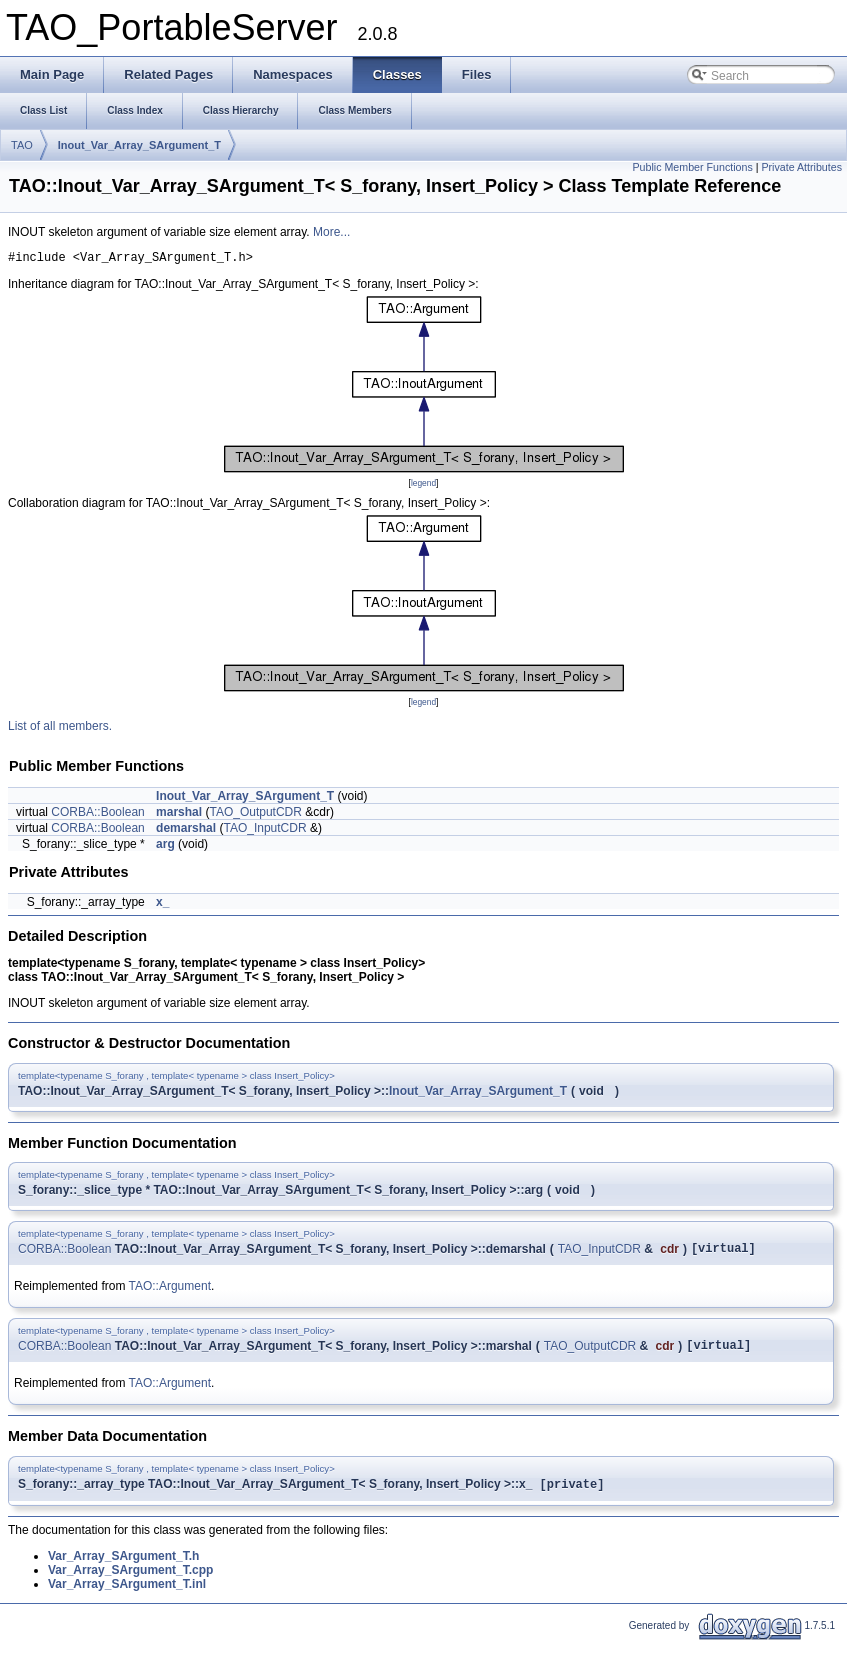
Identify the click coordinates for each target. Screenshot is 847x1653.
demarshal (186, 831)
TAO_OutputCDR (255, 815)
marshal (179, 815)
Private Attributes (801, 167)
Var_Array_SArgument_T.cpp (130, 1581)
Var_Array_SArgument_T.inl (127, 1595)
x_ (162, 905)
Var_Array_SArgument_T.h (123, 1567)
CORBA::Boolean (97, 815)
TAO (22, 145)
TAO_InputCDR (264, 831)
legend (423, 486)
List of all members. (60, 729)
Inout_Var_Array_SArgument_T (139, 145)
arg (165, 847)
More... (331, 232)
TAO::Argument (170, 1292)
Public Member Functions (693, 167)
